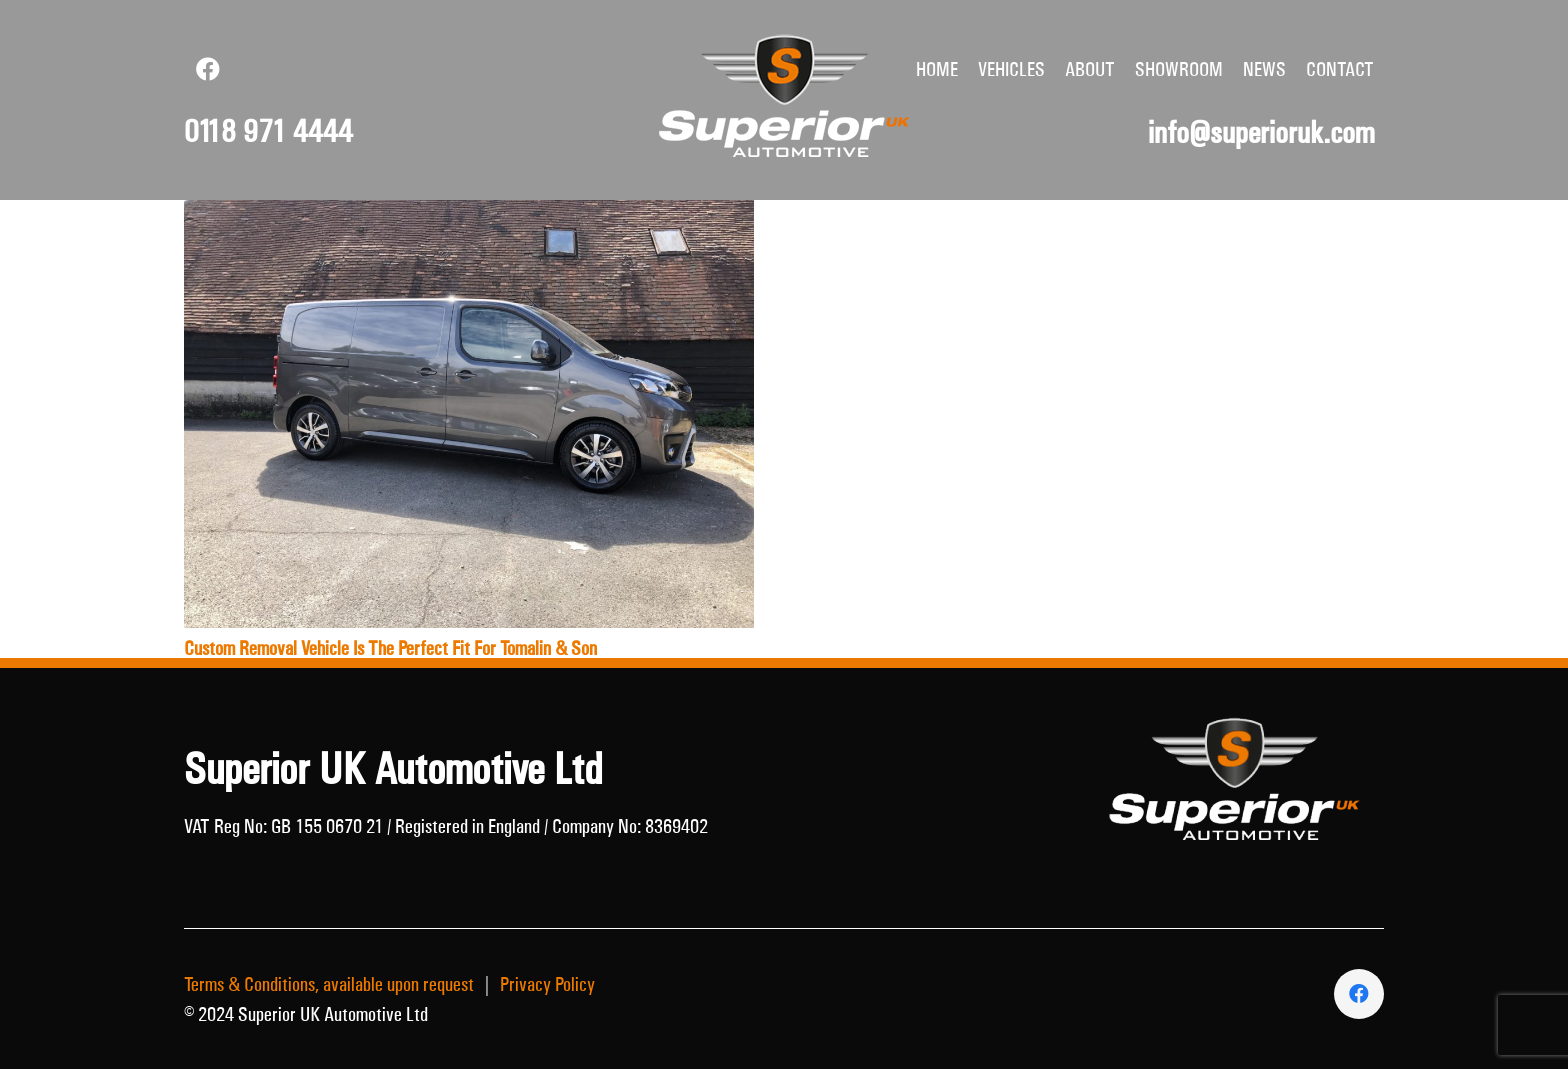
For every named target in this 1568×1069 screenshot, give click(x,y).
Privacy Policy (547, 984)
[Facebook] (208, 69)
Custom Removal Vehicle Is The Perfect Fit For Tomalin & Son (390, 648)
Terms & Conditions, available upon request (329, 984)
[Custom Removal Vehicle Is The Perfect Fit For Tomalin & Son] (469, 215)
